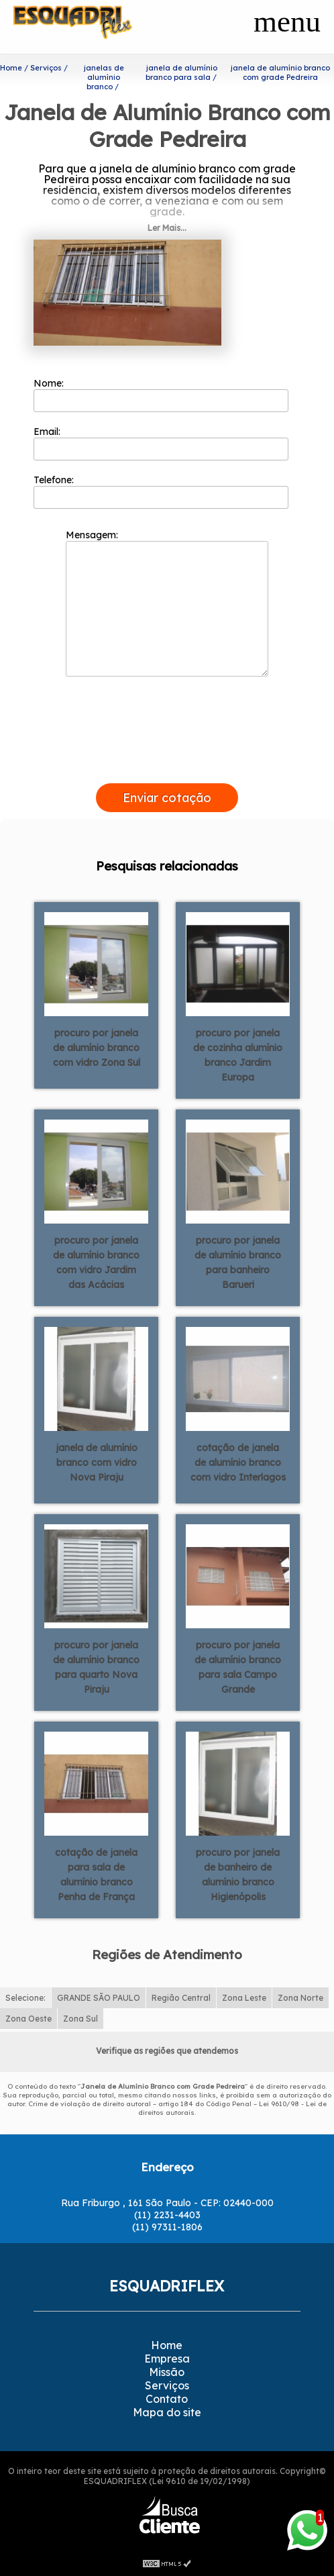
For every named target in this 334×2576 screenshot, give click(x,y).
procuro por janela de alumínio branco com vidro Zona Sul (96, 1048)
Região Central (181, 1998)
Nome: (161, 394)
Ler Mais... (167, 228)
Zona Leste (244, 1998)
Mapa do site (167, 2412)
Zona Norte (300, 1998)
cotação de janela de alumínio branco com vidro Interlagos (238, 1462)
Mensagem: (167, 603)
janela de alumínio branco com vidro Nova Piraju (96, 1462)
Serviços (167, 2385)
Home (166, 2345)
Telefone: (161, 491)
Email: (161, 443)
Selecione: (25, 1998)
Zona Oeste (28, 2019)
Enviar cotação (167, 797)
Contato (167, 2399)
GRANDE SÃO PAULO (98, 1998)
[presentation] (167, 767)
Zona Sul (80, 2019)
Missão (166, 2372)
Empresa (167, 2358)
